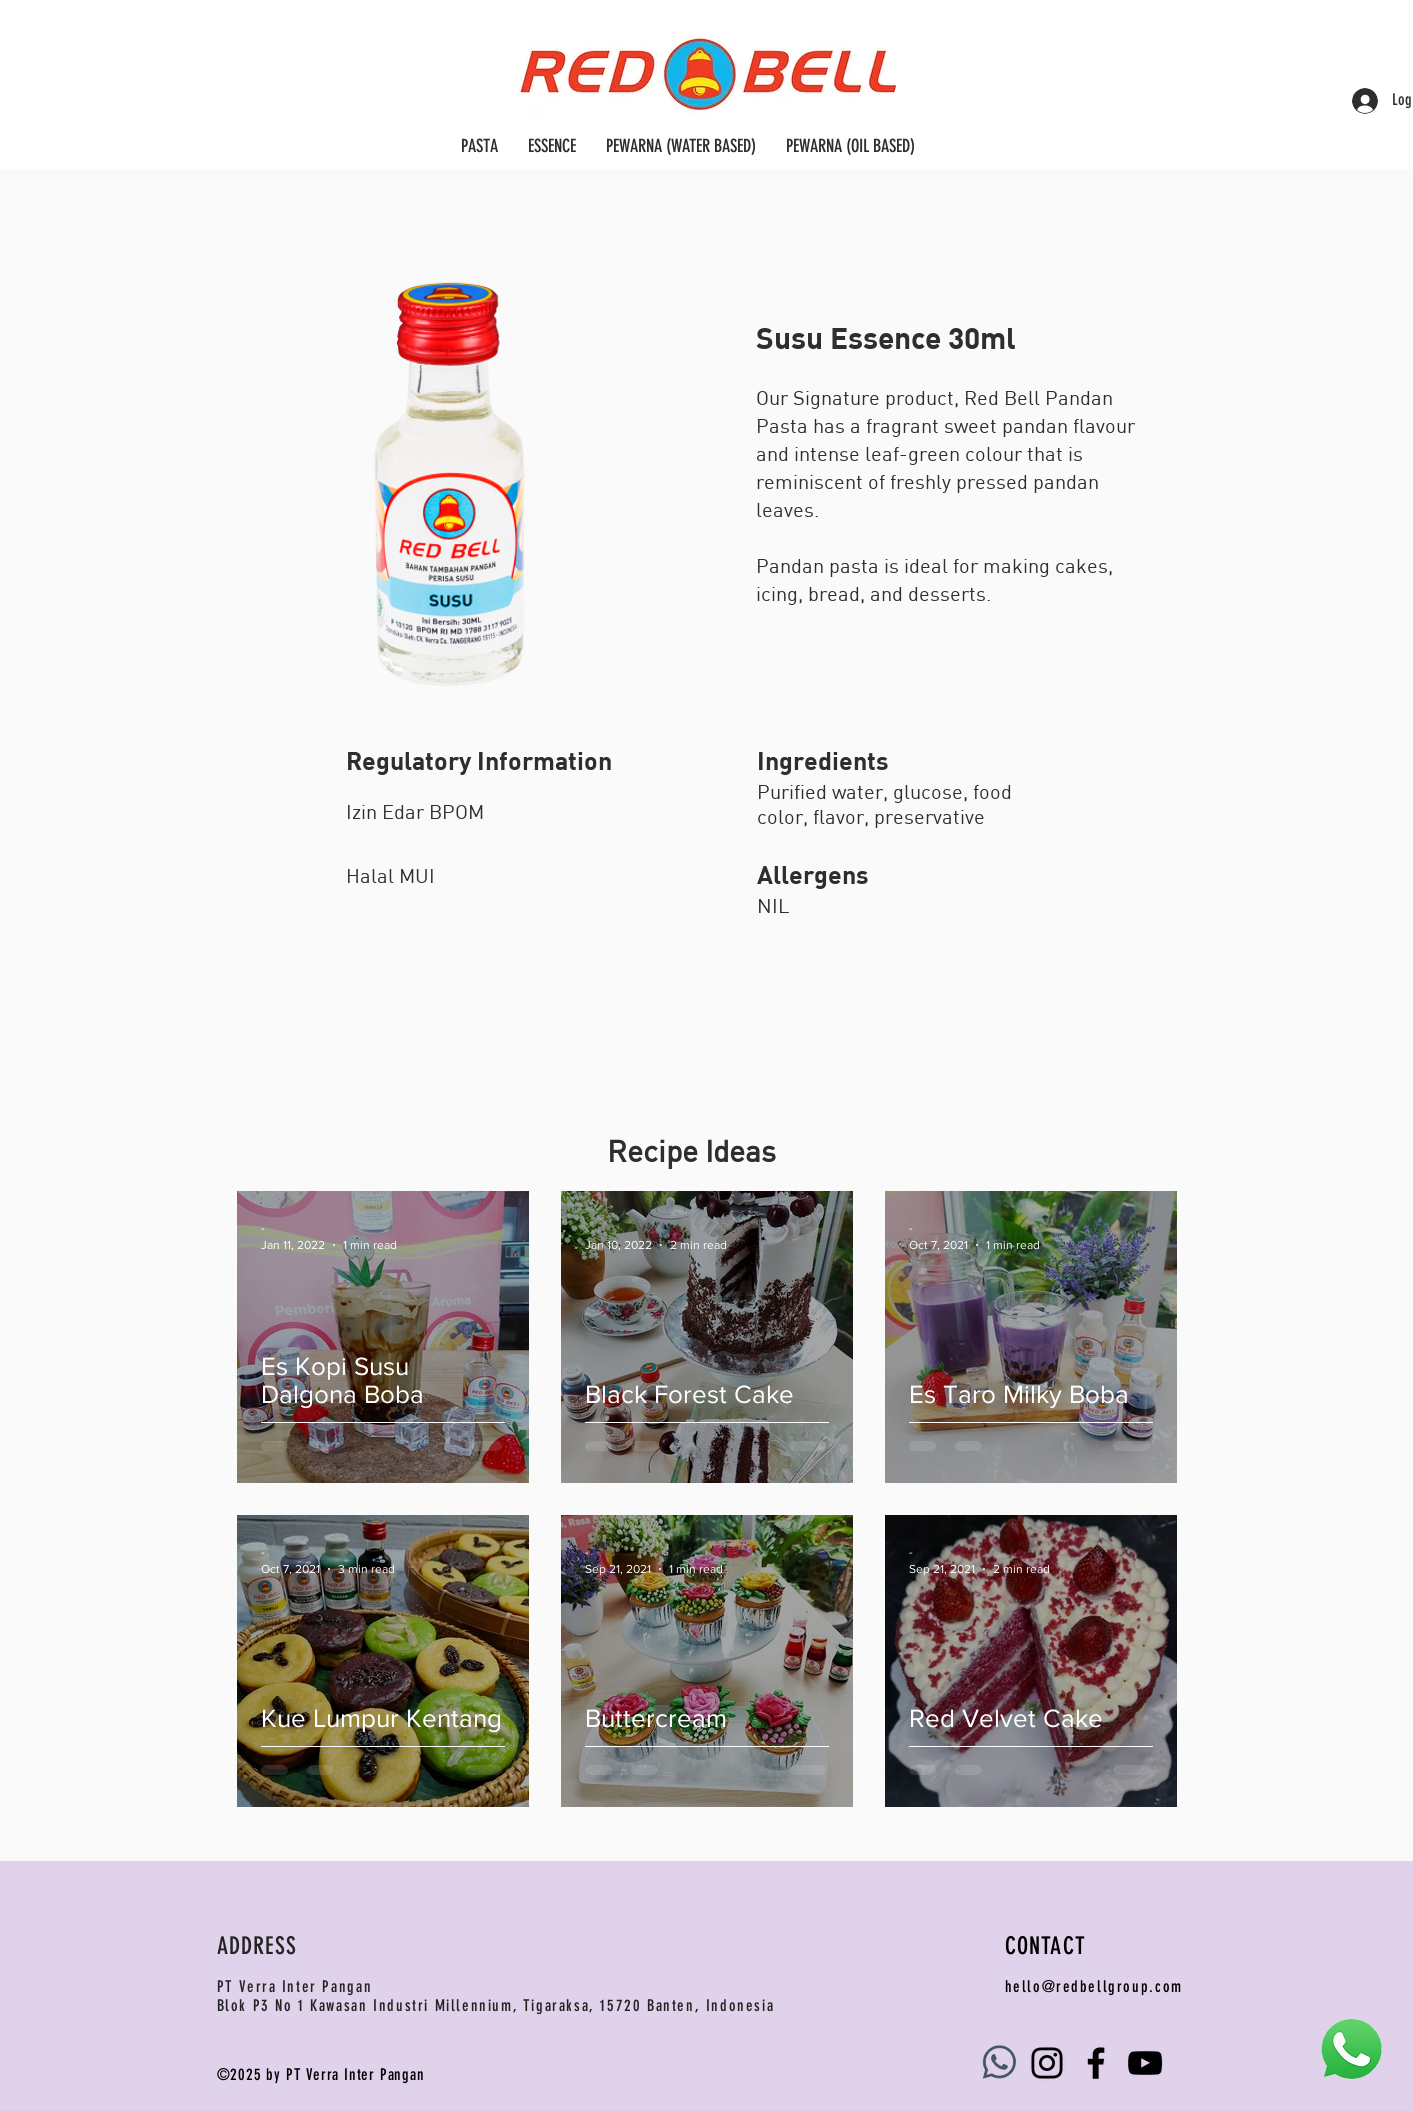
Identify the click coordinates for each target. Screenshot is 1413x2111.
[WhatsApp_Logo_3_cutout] (998, 2063)
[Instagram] (1047, 2063)
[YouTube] (1145, 2063)
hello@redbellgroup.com (1094, 1986)
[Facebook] (1096, 2063)
